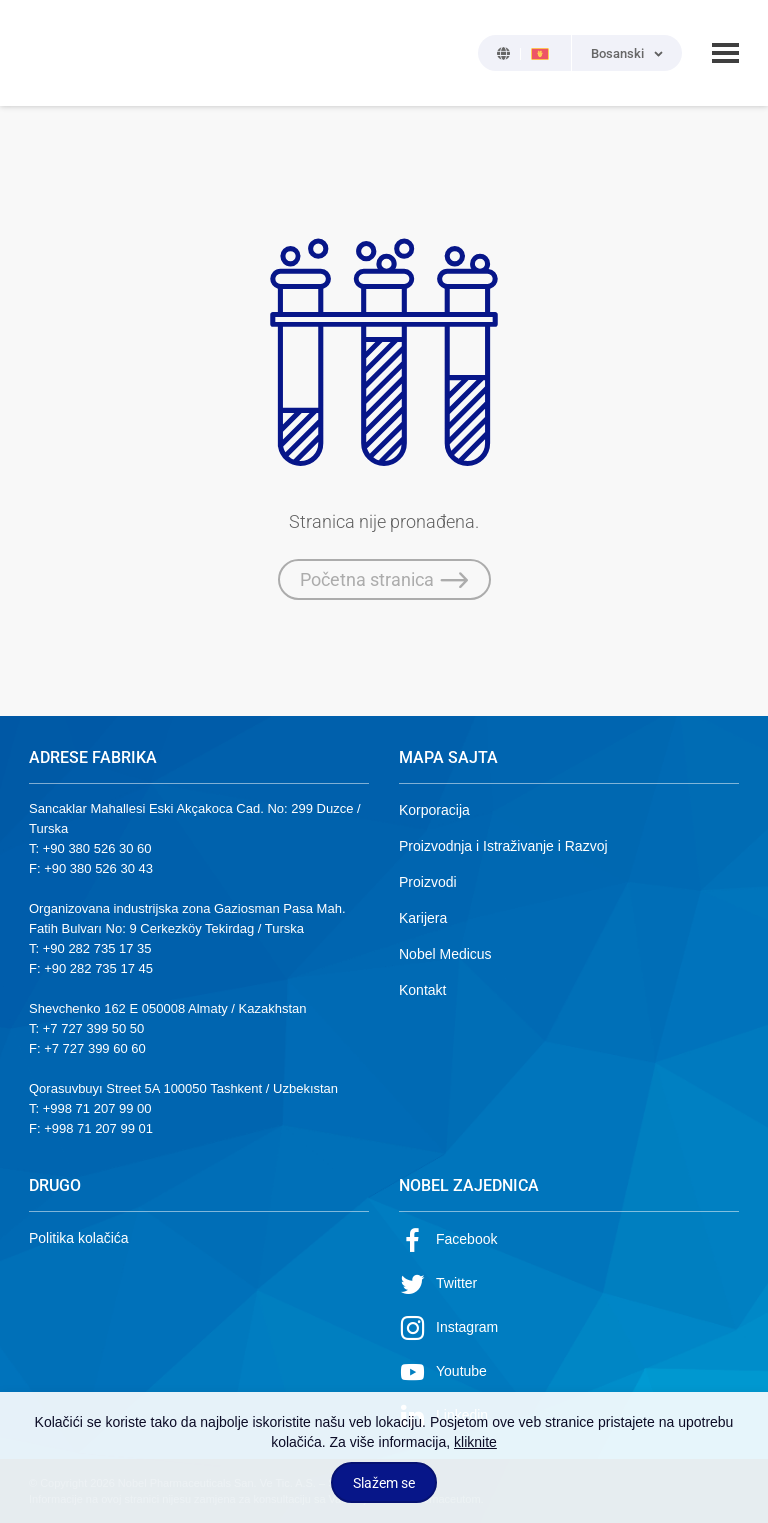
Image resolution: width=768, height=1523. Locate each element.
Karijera (423, 918)
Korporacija (434, 810)
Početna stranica (384, 580)
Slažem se (384, 1483)
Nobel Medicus (445, 954)
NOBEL (56, 53)
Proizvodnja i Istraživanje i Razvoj (503, 846)
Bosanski (617, 53)
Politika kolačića (79, 1238)
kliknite (475, 1442)
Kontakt (422, 990)
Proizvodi (428, 882)
